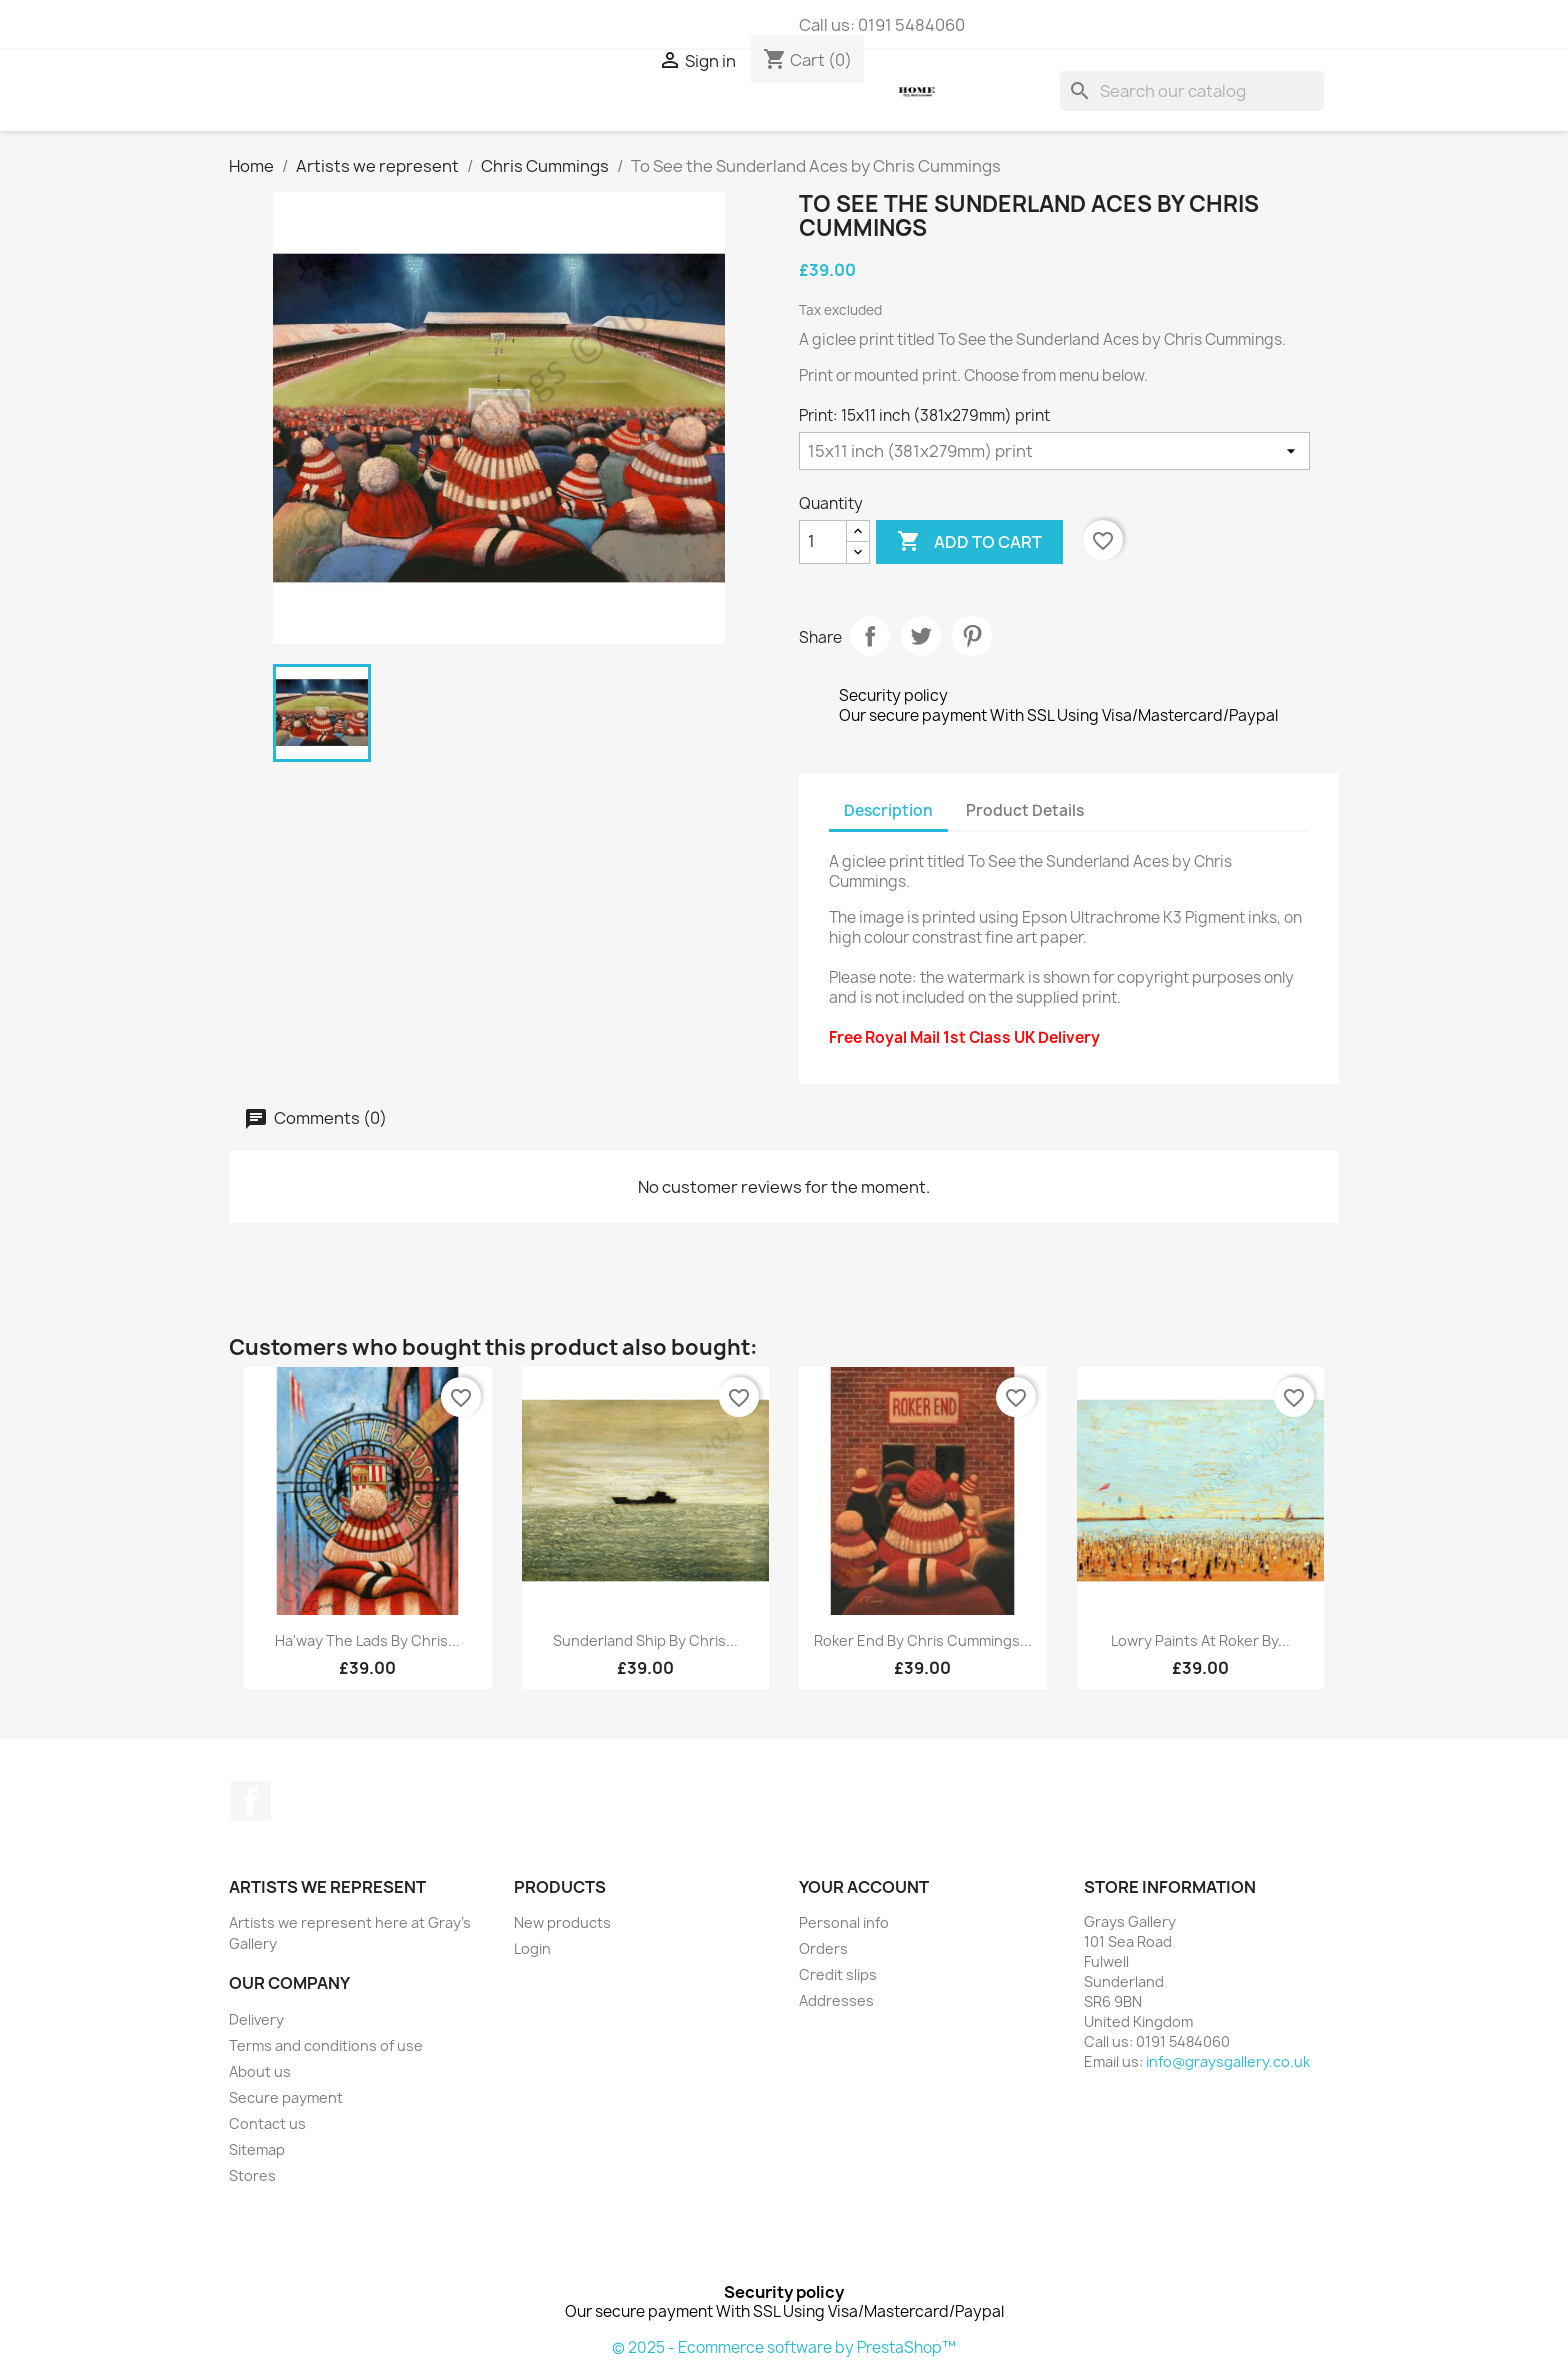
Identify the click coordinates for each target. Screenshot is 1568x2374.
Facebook (251, 1801)
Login (532, 1948)
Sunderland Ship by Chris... (645, 1640)
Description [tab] (888, 810)
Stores (252, 2175)
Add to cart (969, 542)
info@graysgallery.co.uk (1228, 2061)
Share (870, 636)
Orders (823, 1948)
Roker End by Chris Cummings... (923, 1640)
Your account (864, 1887)
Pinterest (972, 636)
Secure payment (286, 2097)
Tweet (921, 636)
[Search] (1192, 91)
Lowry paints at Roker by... (1200, 1640)
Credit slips (838, 1974)
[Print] (1054, 451)
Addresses (836, 2000)
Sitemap (257, 2149)
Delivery (256, 2019)
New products (562, 1922)
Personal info (844, 1922)
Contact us (267, 2123)
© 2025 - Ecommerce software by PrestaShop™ (784, 2347)
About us (260, 2071)
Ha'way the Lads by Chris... (367, 1640)
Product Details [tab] (1025, 810)
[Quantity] (823, 542)
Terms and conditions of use (326, 2045)
